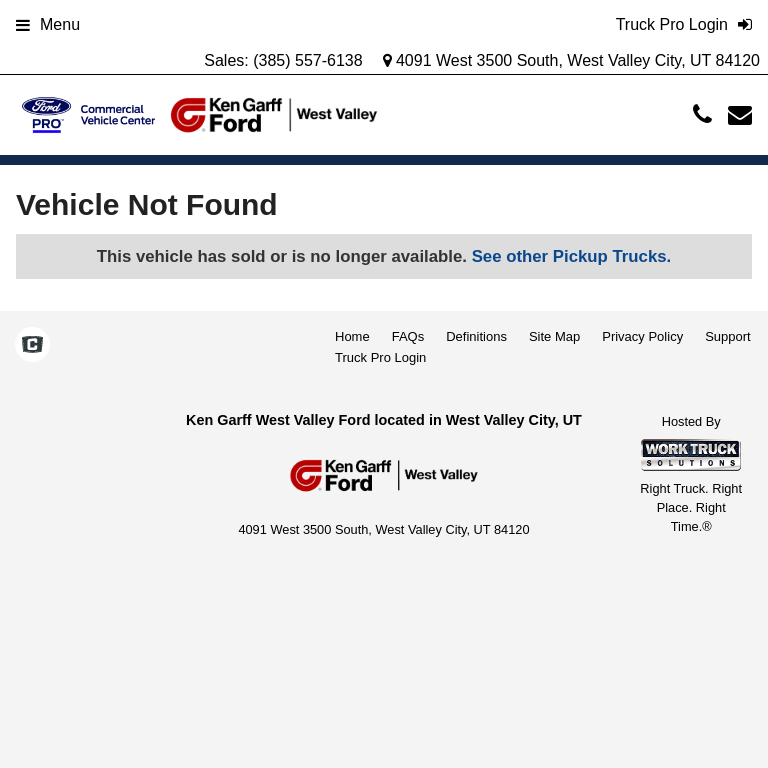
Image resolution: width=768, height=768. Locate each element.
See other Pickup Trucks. (572, 256)
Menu (48, 24)
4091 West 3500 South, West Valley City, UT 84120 (572, 60)
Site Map (554, 336)
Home (352, 336)
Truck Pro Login (380, 357)
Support (728, 336)
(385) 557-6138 (307, 60)
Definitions (476, 336)
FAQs (408, 336)
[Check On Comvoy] (32, 346)
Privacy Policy (642, 336)
